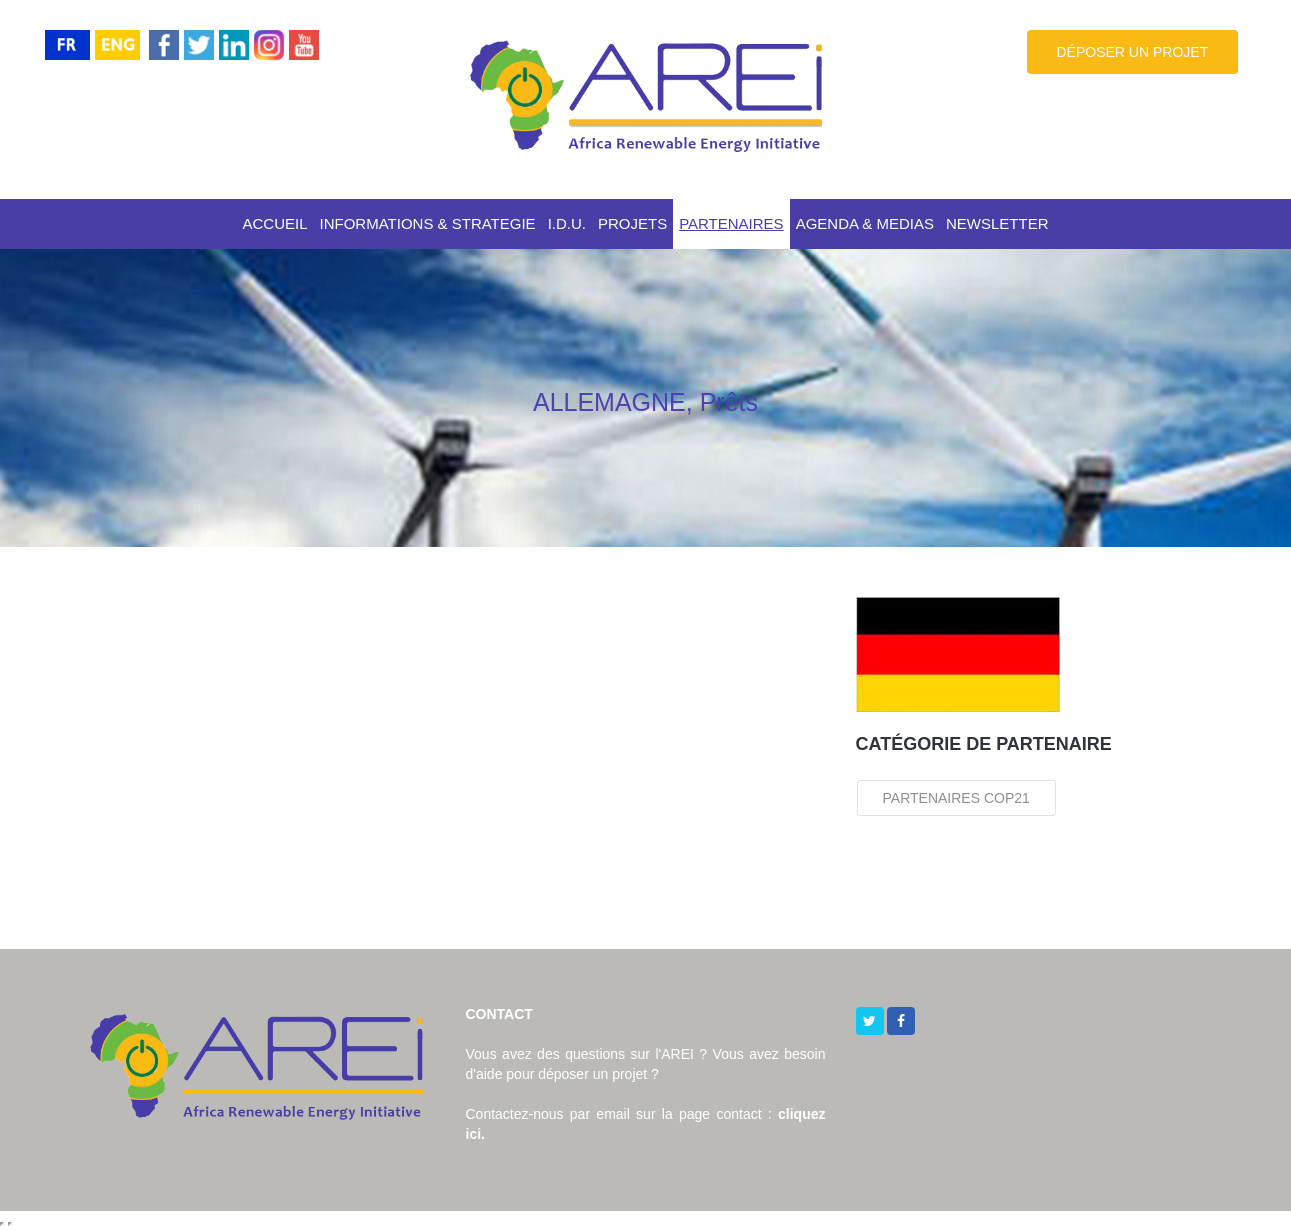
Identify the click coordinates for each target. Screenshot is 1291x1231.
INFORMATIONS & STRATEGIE (428, 223)
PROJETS (632, 223)
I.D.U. (567, 223)
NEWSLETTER (997, 223)
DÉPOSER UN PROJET (1133, 52)
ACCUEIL (274, 223)
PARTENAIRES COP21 (956, 798)
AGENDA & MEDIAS (865, 223)
